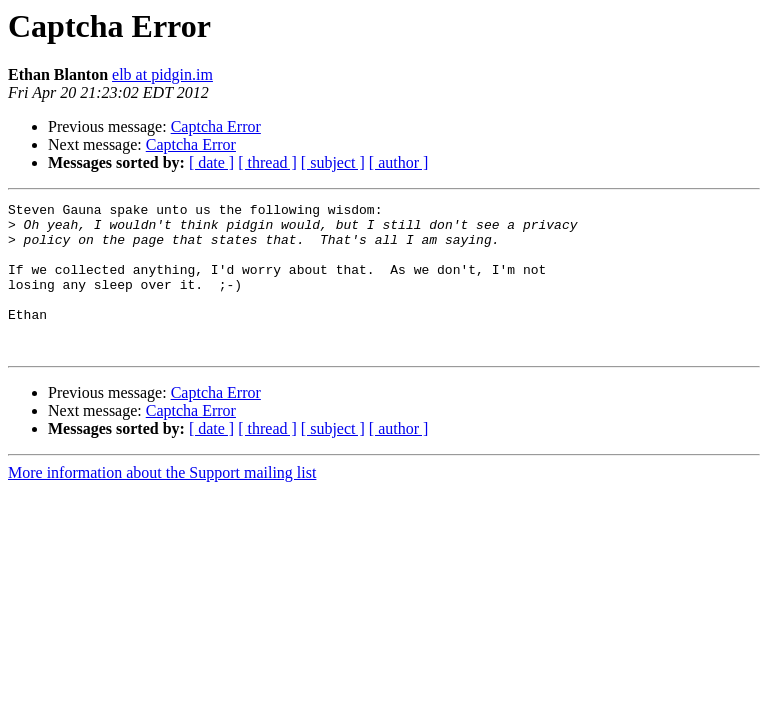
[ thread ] (267, 162)
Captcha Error (216, 126)
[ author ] (399, 162)
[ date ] (211, 162)
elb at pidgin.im (162, 74)
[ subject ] (333, 162)
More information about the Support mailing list (162, 502)
